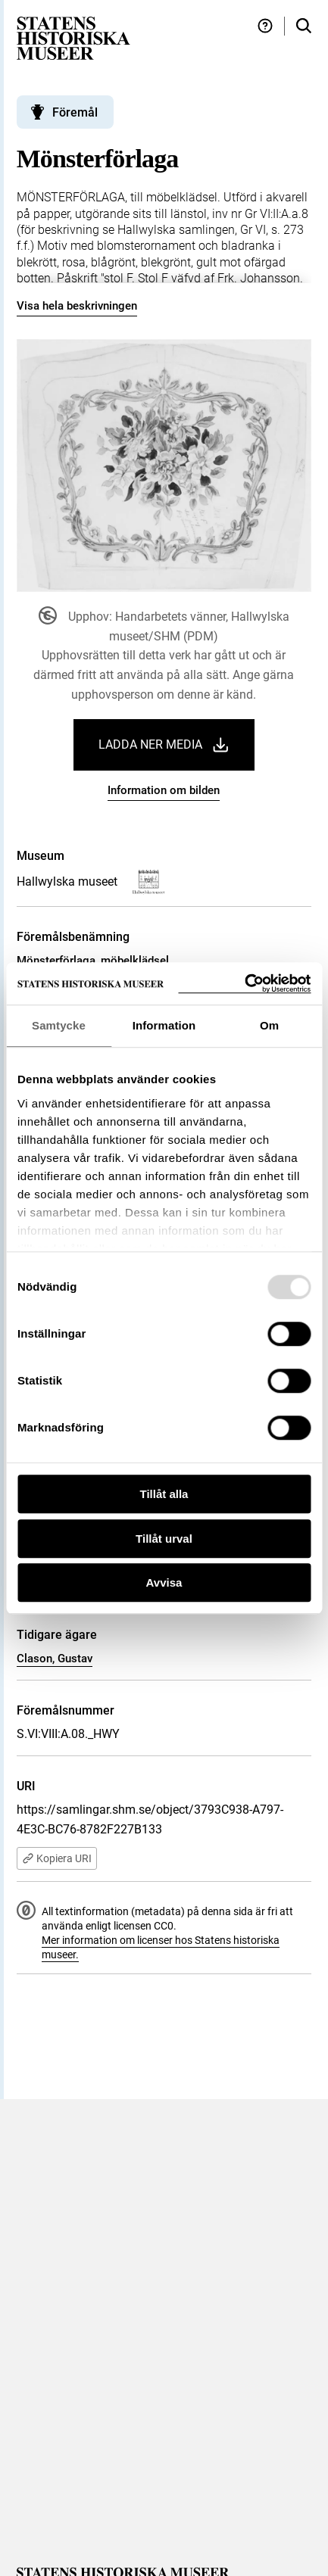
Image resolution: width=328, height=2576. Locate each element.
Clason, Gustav (54, 1658)
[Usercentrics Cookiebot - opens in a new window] (244, 983)
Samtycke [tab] (59, 1025)
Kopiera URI (57, 1858)
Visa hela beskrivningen (77, 306)
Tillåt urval (164, 1538)
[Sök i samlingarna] (303, 26)
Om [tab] (269, 1025)
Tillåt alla (164, 1493)
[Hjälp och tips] (265, 26)
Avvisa (164, 1582)
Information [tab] (164, 1025)
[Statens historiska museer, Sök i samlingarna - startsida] (73, 37)
